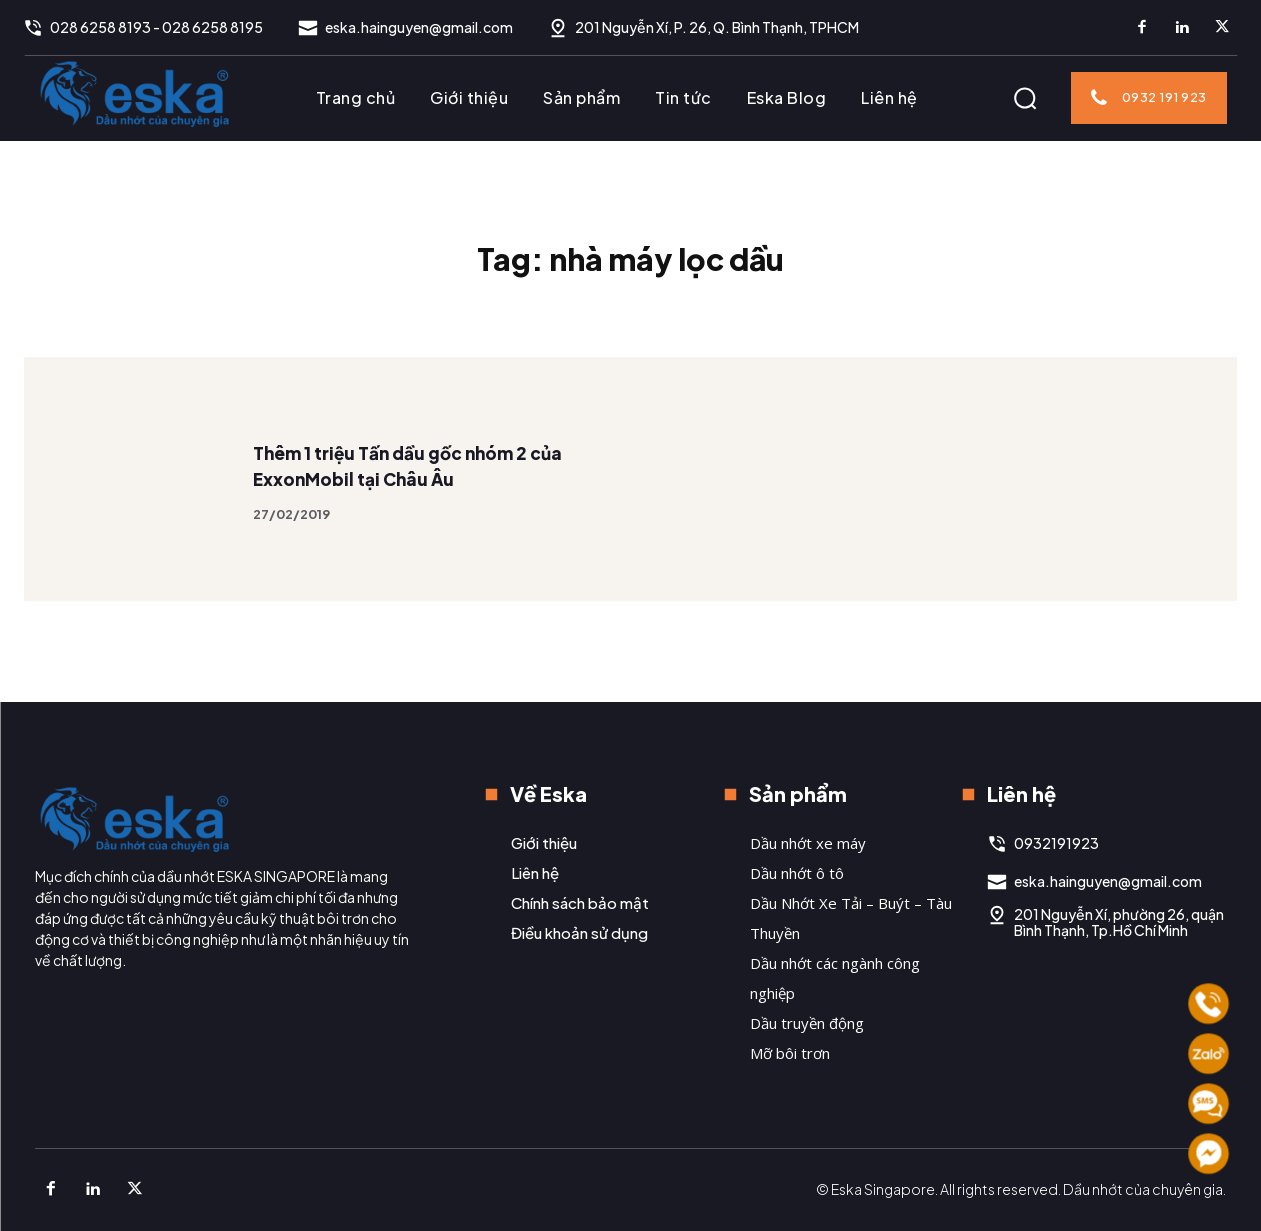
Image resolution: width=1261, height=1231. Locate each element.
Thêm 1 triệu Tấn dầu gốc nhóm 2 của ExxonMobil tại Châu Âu (414, 497)
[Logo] (135, 93)
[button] (1025, 98)
